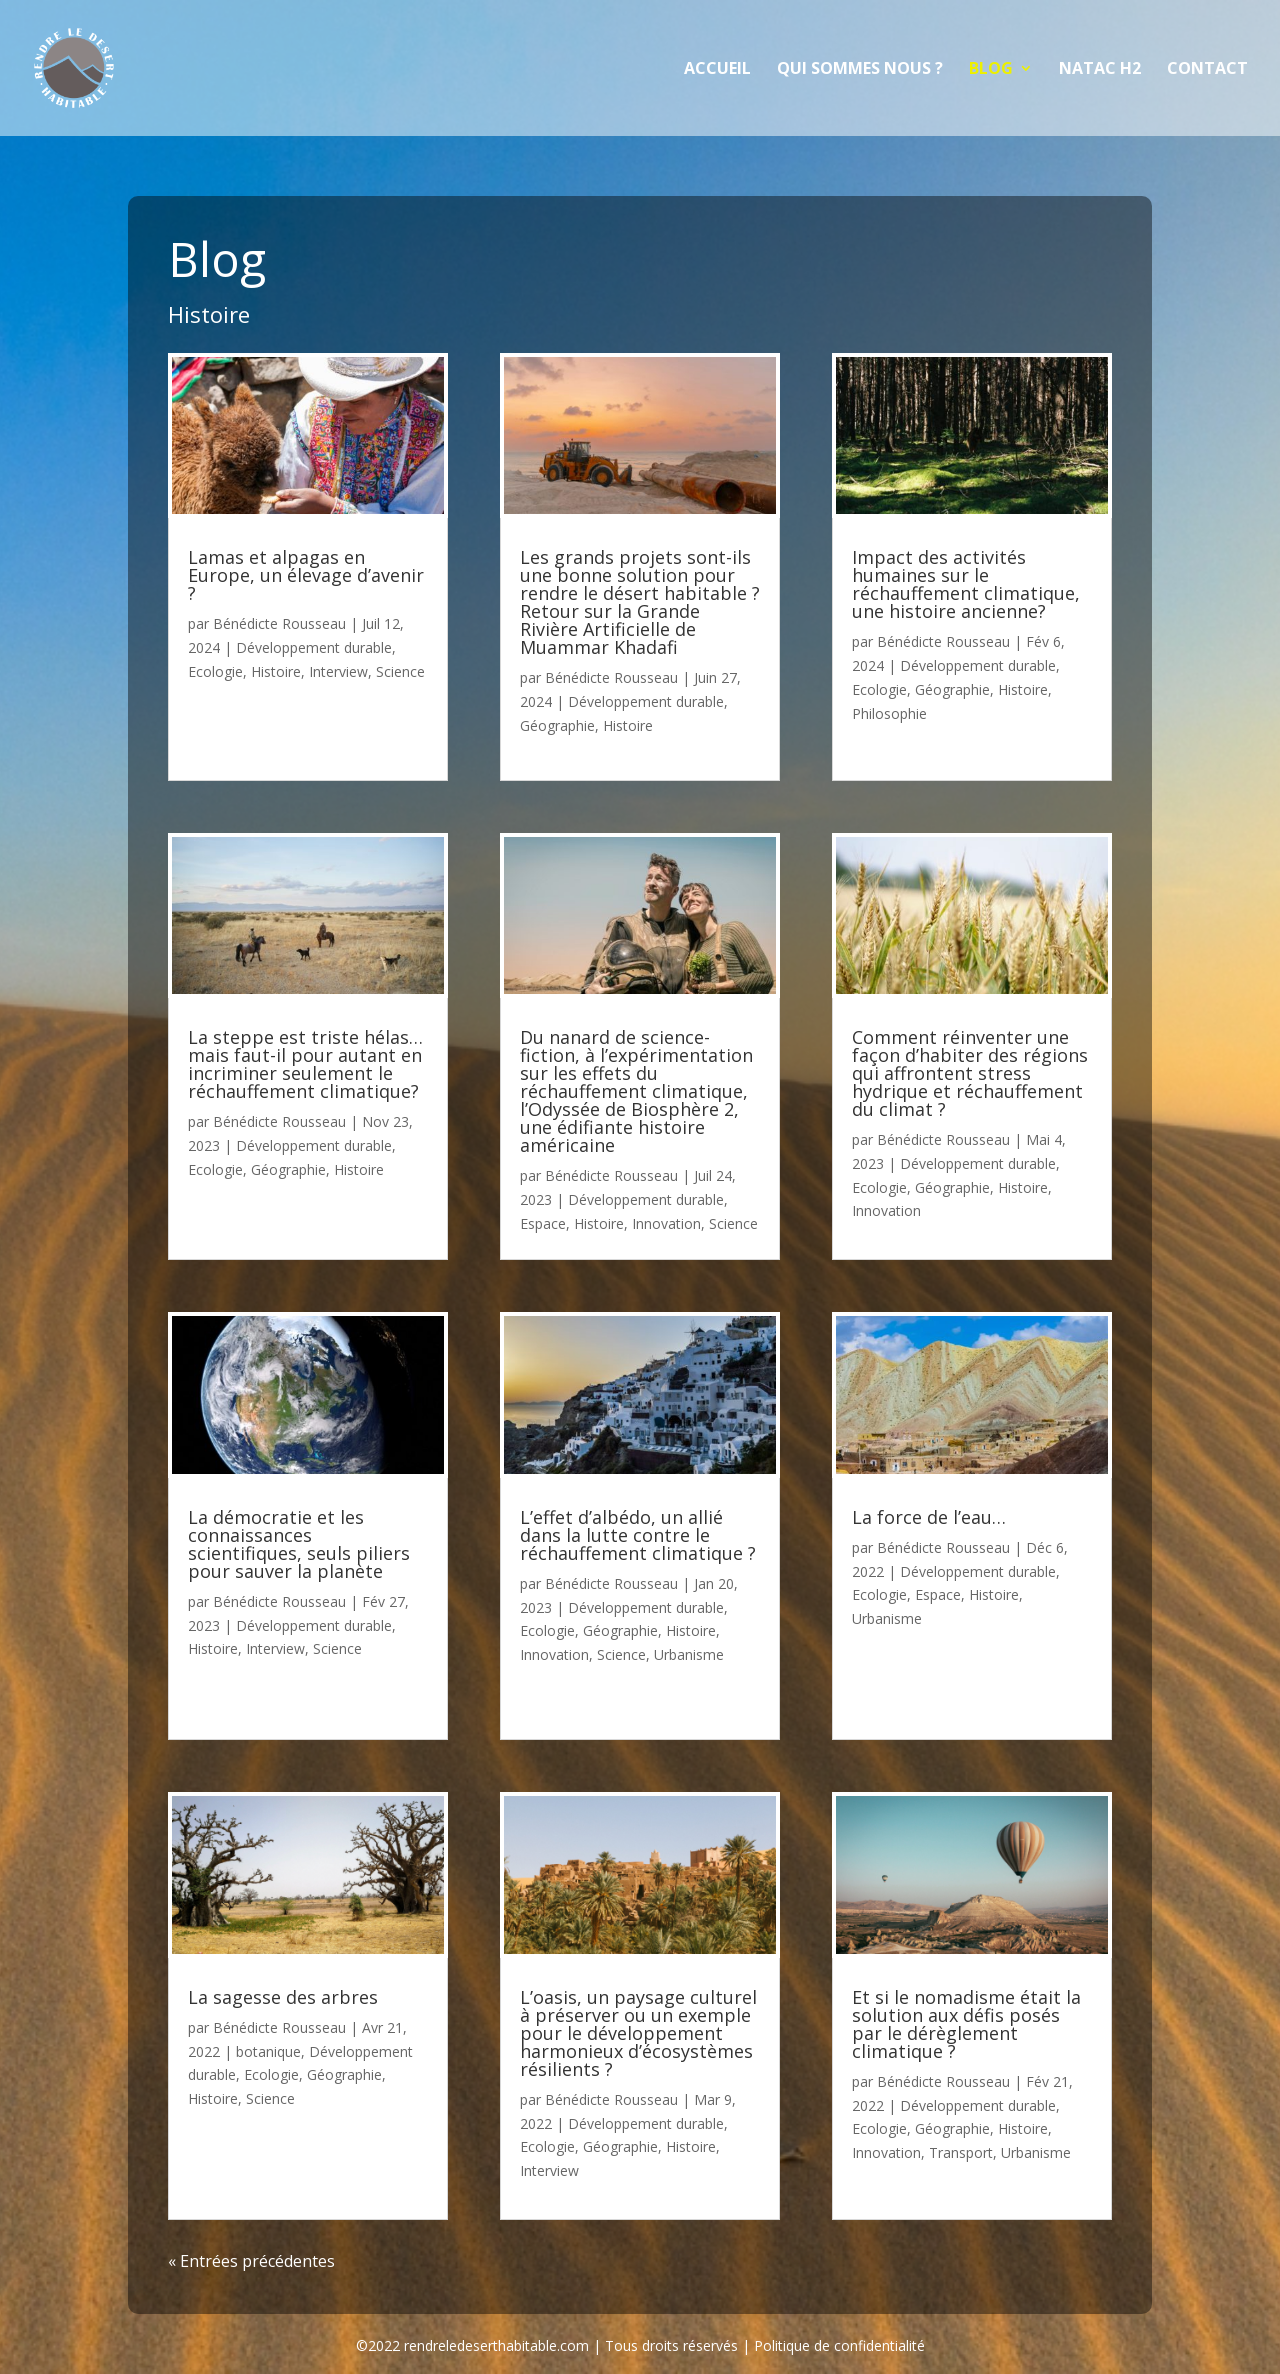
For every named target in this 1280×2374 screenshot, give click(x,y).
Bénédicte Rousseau (279, 623)
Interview (338, 671)
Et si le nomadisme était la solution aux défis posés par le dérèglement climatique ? (966, 2024)
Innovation (666, 1223)
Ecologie (215, 671)
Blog (991, 70)
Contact (1207, 70)
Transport (961, 2152)
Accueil (717, 70)
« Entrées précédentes (251, 2261)
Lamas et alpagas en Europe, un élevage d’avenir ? (306, 575)
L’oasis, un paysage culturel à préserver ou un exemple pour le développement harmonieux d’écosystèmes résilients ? (638, 2033)
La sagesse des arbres (283, 1997)
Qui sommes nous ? (860, 70)
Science (400, 671)
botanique (268, 2051)
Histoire (276, 671)
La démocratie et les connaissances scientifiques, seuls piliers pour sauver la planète (299, 1544)
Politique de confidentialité (839, 2345)
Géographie (288, 1169)
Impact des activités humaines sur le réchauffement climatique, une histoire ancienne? (966, 584)
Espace (543, 1223)
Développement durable (314, 647)
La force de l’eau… (929, 1517)
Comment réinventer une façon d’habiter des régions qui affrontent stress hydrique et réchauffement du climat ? (970, 1073)
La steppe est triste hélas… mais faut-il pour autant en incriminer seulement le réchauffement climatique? (305, 1064)
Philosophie (889, 713)
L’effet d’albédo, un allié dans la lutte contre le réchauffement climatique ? (638, 1535)
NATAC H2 (1100, 70)
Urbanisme (689, 1654)
